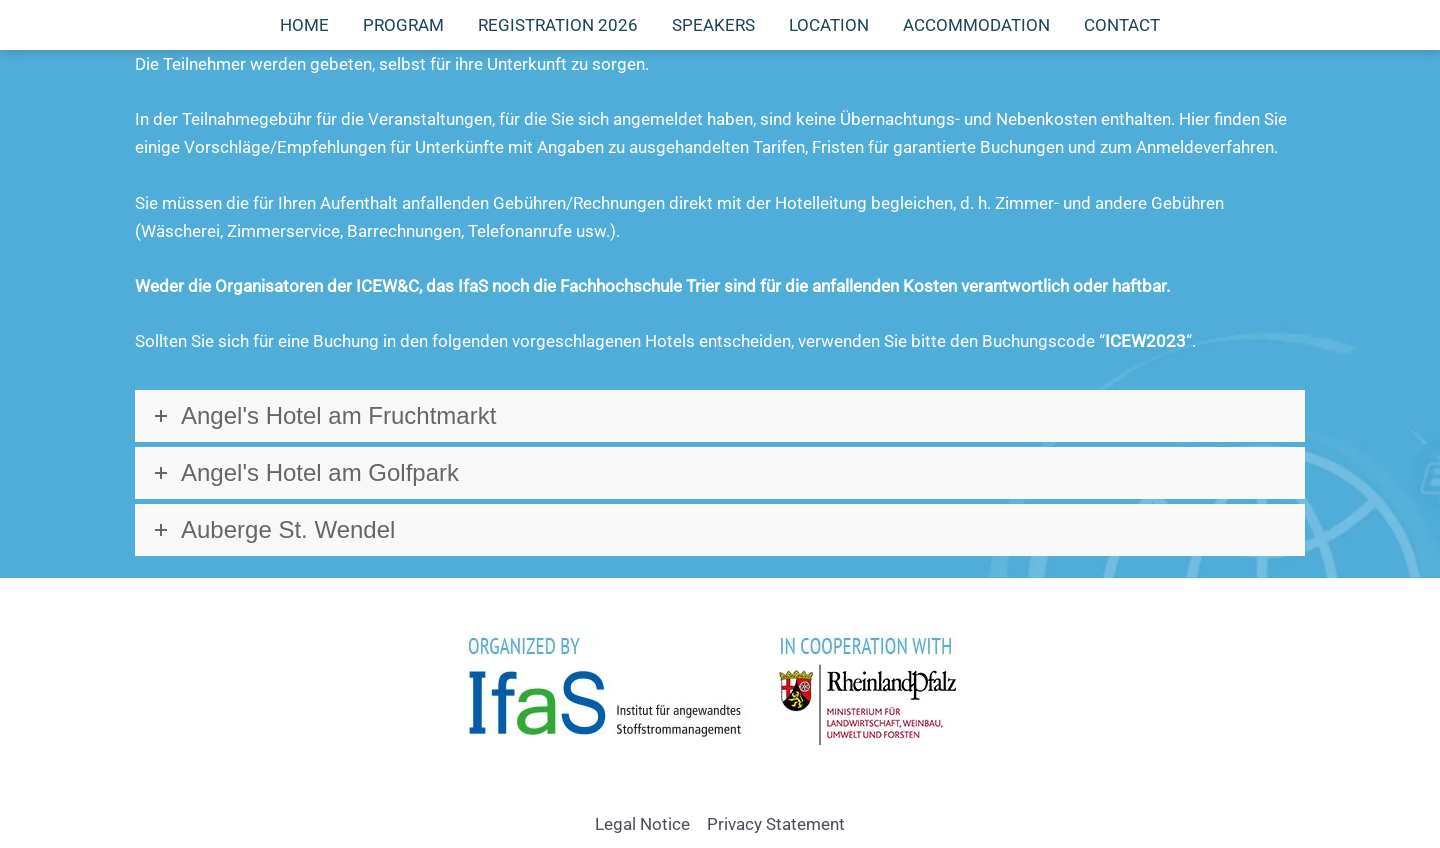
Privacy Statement (776, 824)
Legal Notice (642, 824)
